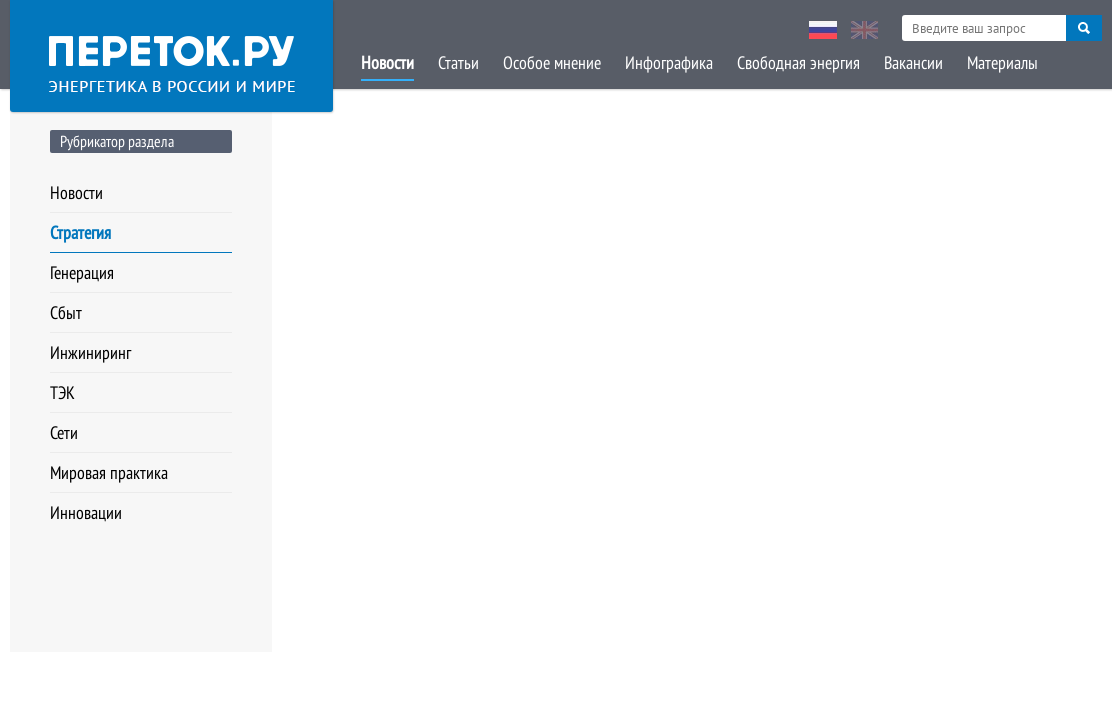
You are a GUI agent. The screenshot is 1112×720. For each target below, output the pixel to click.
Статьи (458, 62)
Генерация (82, 272)
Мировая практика (109, 472)
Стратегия (80, 232)
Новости (387, 62)
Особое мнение (552, 62)
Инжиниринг (90, 352)
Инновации (86, 512)
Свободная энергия (798, 62)
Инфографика (669, 62)
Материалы (1002, 62)
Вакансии (913, 62)
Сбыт (66, 312)
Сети (64, 432)
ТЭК (62, 392)
